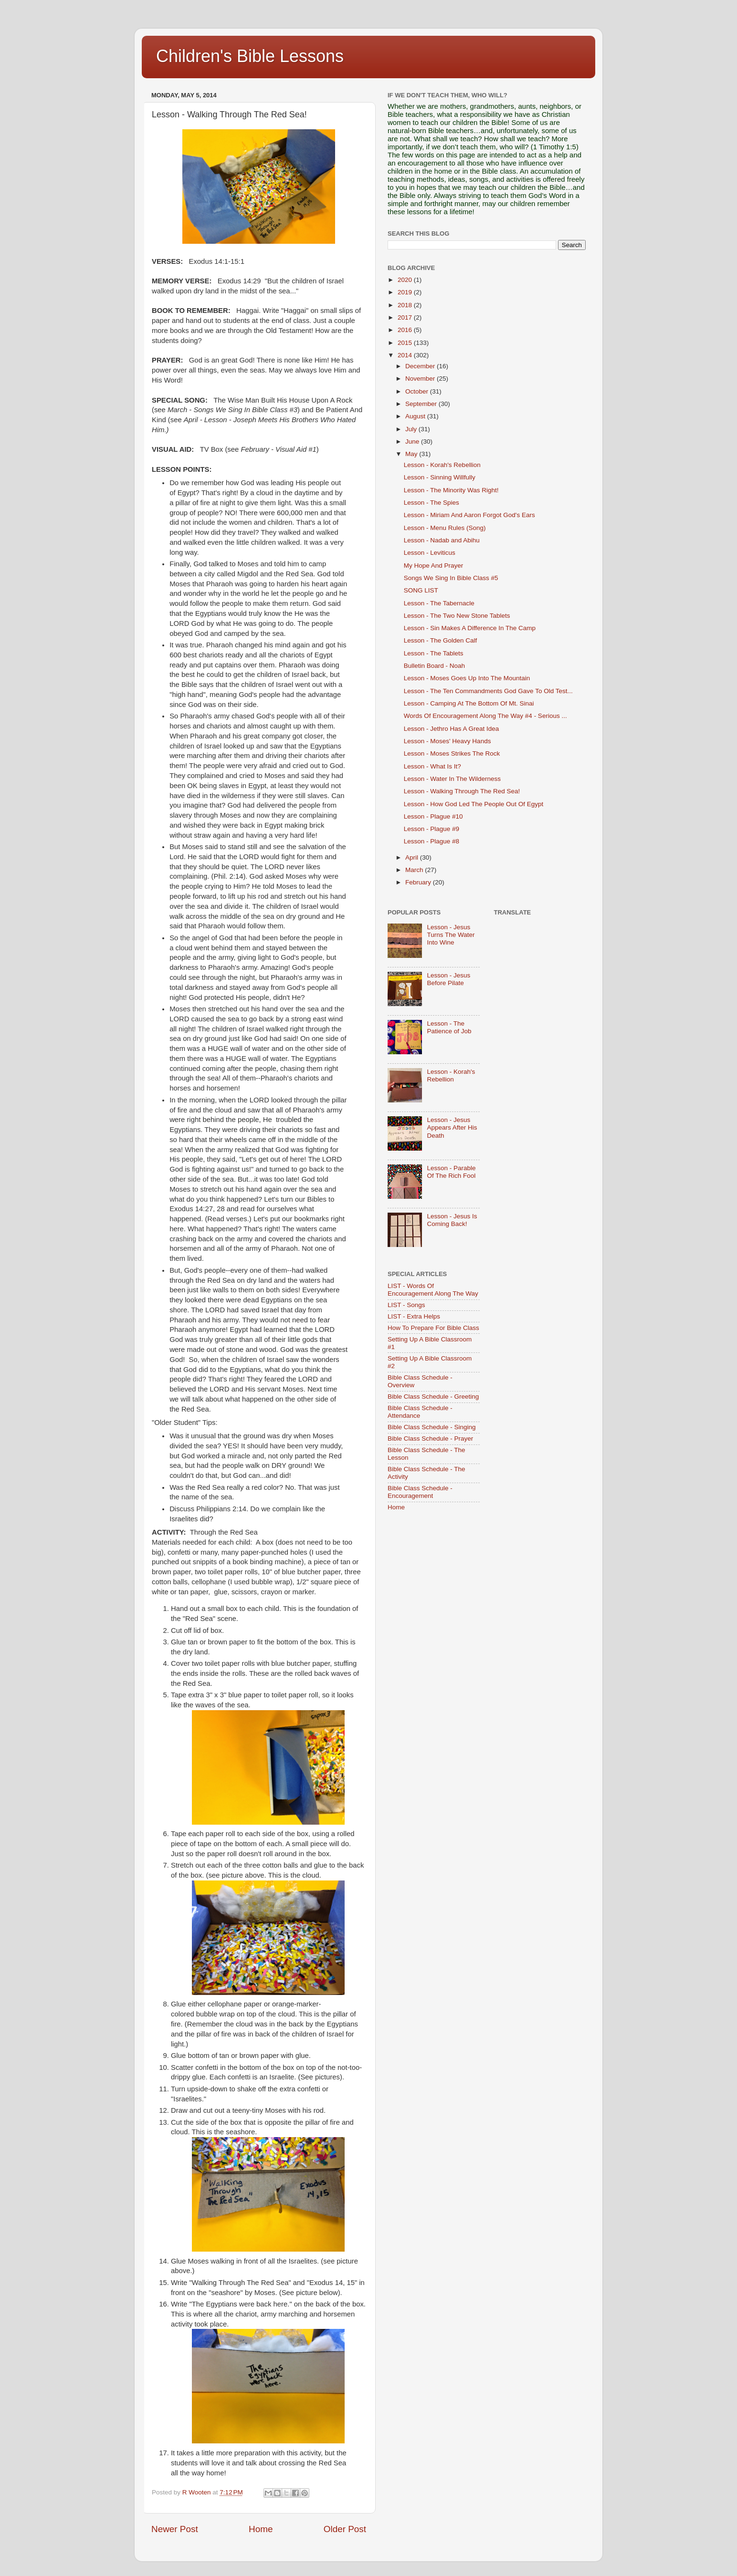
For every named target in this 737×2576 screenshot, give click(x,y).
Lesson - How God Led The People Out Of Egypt (473, 804)
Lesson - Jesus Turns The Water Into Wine (450, 935)
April (412, 857)
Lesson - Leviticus (429, 552)
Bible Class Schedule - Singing (432, 1427)
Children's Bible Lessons (250, 56)
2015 (406, 342)
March (415, 869)
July (412, 429)
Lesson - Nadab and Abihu (442, 540)
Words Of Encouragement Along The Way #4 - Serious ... (485, 715)
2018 (406, 305)
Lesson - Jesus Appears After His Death (452, 1127)
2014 (406, 355)
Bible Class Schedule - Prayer (430, 1438)
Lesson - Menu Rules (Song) (445, 527)
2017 (406, 317)
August (416, 416)
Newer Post (174, 2529)
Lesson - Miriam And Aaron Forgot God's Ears (469, 515)
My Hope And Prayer (433, 565)
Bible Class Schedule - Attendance (420, 1411)
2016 (406, 329)
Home (261, 2529)
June (413, 441)
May (412, 453)
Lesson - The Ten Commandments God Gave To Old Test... (488, 691)
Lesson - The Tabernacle (439, 603)
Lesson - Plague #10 (433, 816)
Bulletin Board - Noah (434, 665)
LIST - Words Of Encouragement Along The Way (433, 1289)
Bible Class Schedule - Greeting (433, 1396)
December (421, 366)
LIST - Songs (406, 1305)
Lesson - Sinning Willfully (439, 477)
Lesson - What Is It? (432, 766)
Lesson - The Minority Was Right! (451, 490)
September (422, 403)
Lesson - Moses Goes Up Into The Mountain (467, 678)
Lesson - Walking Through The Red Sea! (462, 791)
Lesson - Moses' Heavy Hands (447, 741)
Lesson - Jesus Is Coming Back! (452, 1220)
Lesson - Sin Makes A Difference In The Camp (470, 628)
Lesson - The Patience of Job (449, 1027)
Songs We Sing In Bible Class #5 (451, 578)
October (417, 391)
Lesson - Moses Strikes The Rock (452, 753)
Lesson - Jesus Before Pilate (448, 979)
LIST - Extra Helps (414, 1316)
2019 (406, 292)
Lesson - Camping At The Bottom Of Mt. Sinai (469, 703)
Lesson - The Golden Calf (440, 640)
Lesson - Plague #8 (431, 841)
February (419, 882)
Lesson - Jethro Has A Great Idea (451, 728)
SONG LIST (421, 590)
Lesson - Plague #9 (431, 828)
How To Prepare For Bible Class (433, 1327)
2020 (406, 279)
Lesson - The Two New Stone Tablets (457, 615)
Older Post (345, 2529)
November (421, 378)
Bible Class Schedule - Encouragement (420, 1492)
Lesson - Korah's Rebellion (442, 464)
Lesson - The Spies (431, 502)
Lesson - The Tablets (433, 653)
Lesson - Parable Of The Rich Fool (451, 1171)
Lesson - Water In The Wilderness (452, 778)
